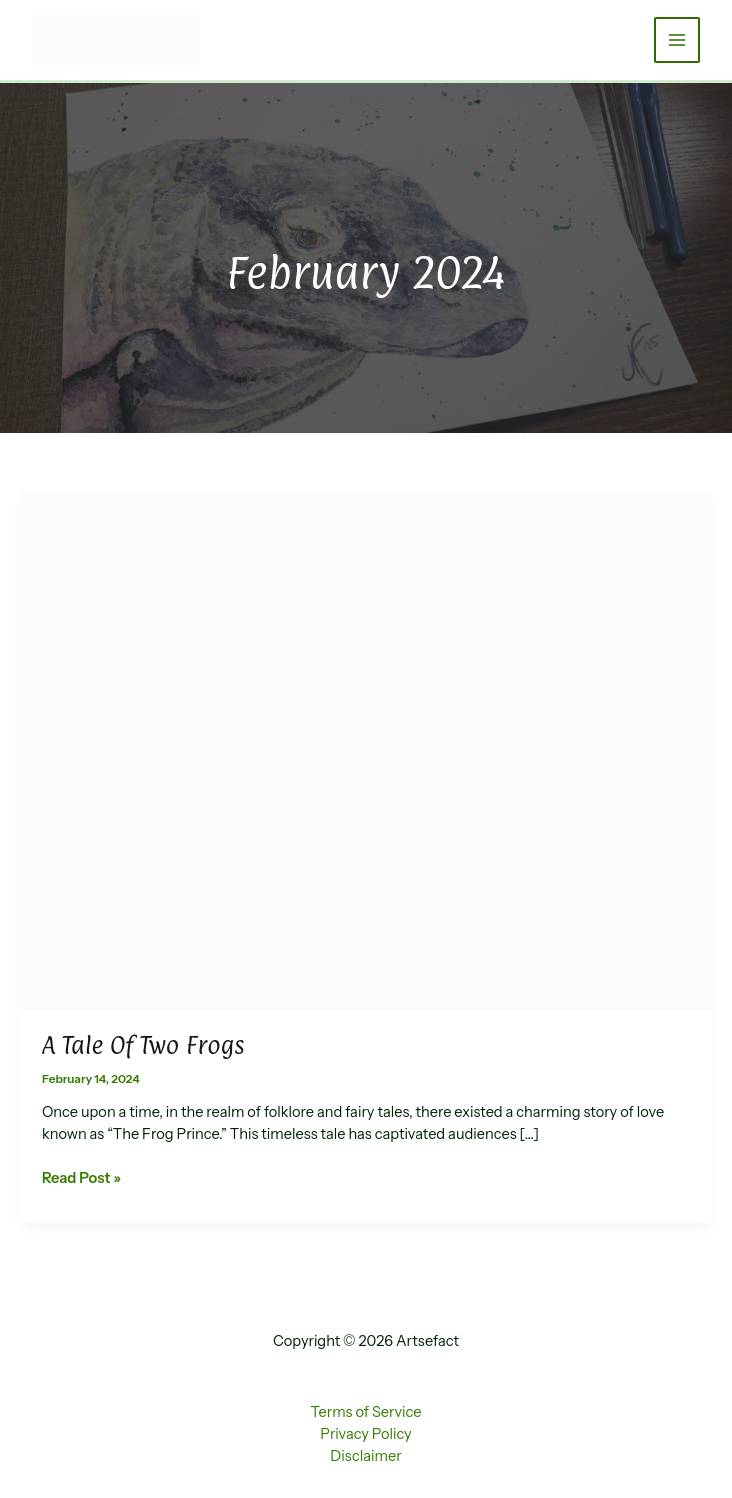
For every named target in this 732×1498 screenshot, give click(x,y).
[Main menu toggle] (677, 40)
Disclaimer (365, 1456)
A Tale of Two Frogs (143, 1045)
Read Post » (81, 1179)
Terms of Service (366, 1412)
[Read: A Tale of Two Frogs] (366, 750)
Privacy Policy (365, 1434)
